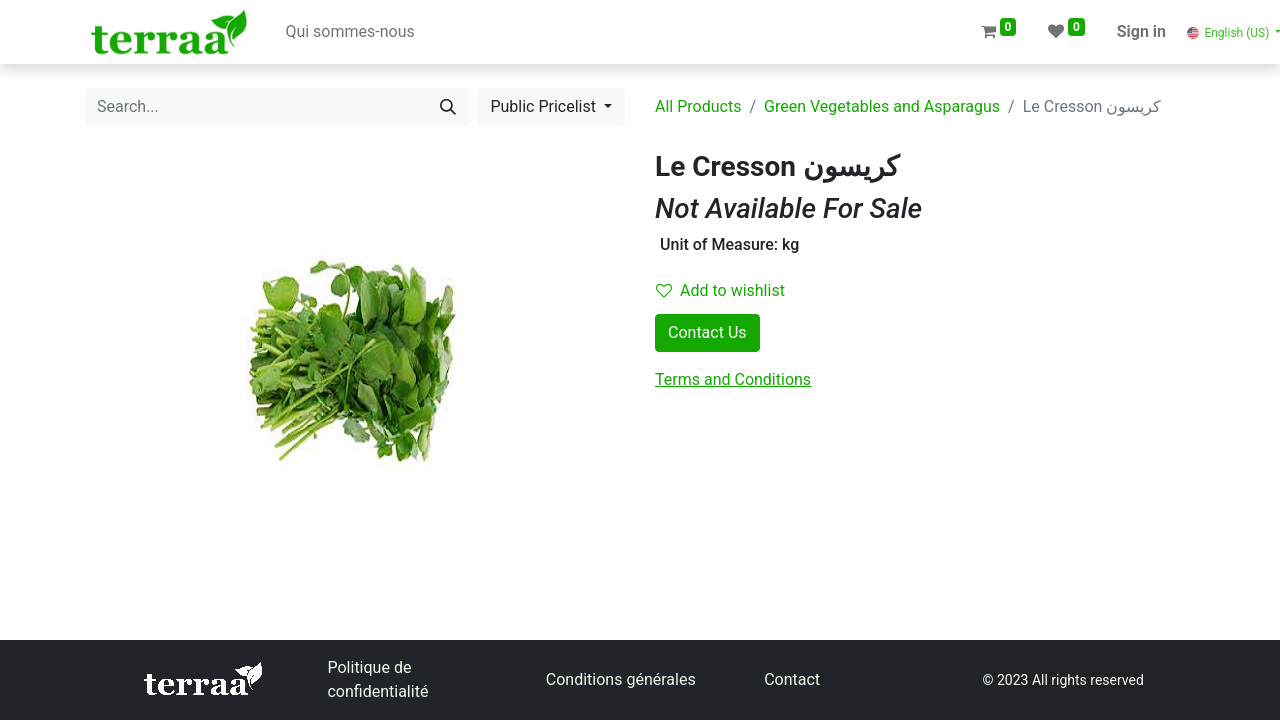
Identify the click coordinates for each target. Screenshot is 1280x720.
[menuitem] (349, 32)
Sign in (1141, 31)
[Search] (448, 107)
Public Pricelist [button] (545, 106)
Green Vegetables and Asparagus (882, 106)
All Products (698, 106)
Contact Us (707, 332)
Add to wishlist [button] (720, 290)
